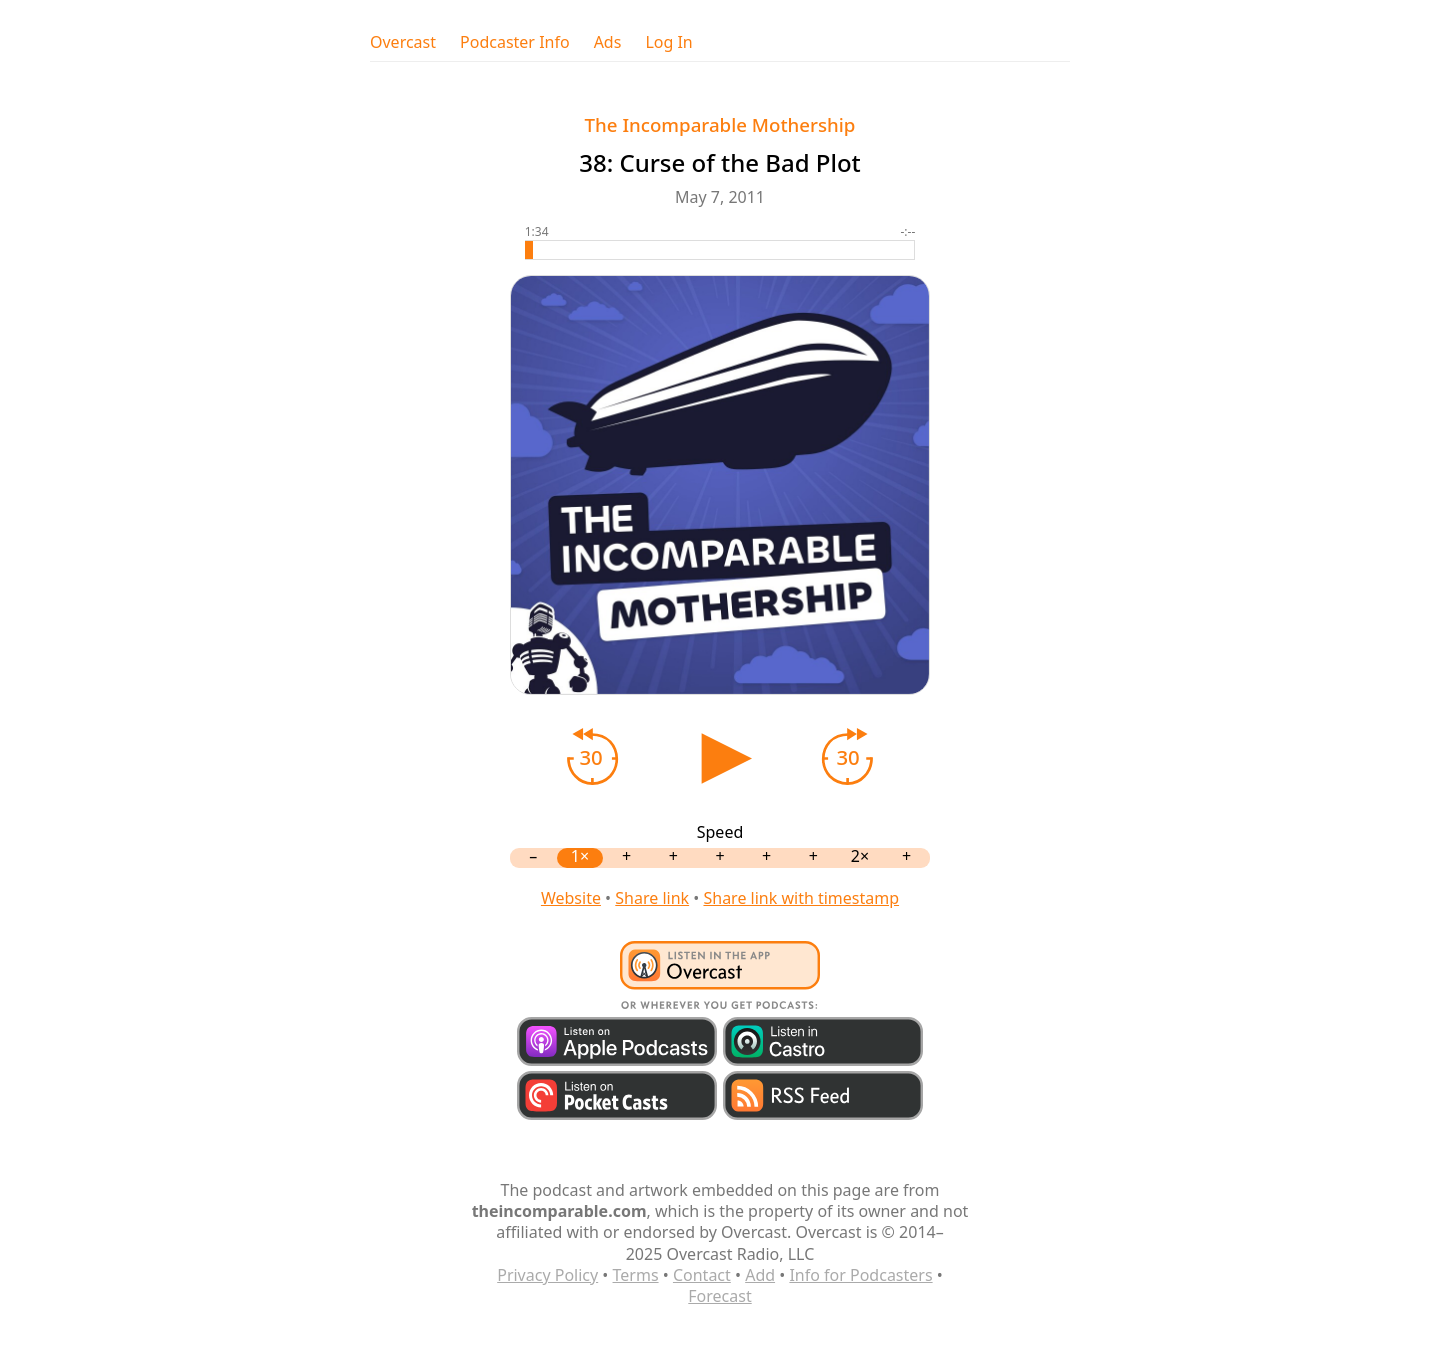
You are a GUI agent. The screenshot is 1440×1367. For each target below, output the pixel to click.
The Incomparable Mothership (720, 124)
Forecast (719, 1296)
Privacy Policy (547, 1275)
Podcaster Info (515, 42)
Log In (668, 42)
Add (760, 1275)
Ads (608, 42)
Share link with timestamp (801, 898)
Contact (702, 1275)
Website (571, 898)
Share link (652, 898)
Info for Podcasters (860, 1275)
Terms (636, 1275)
